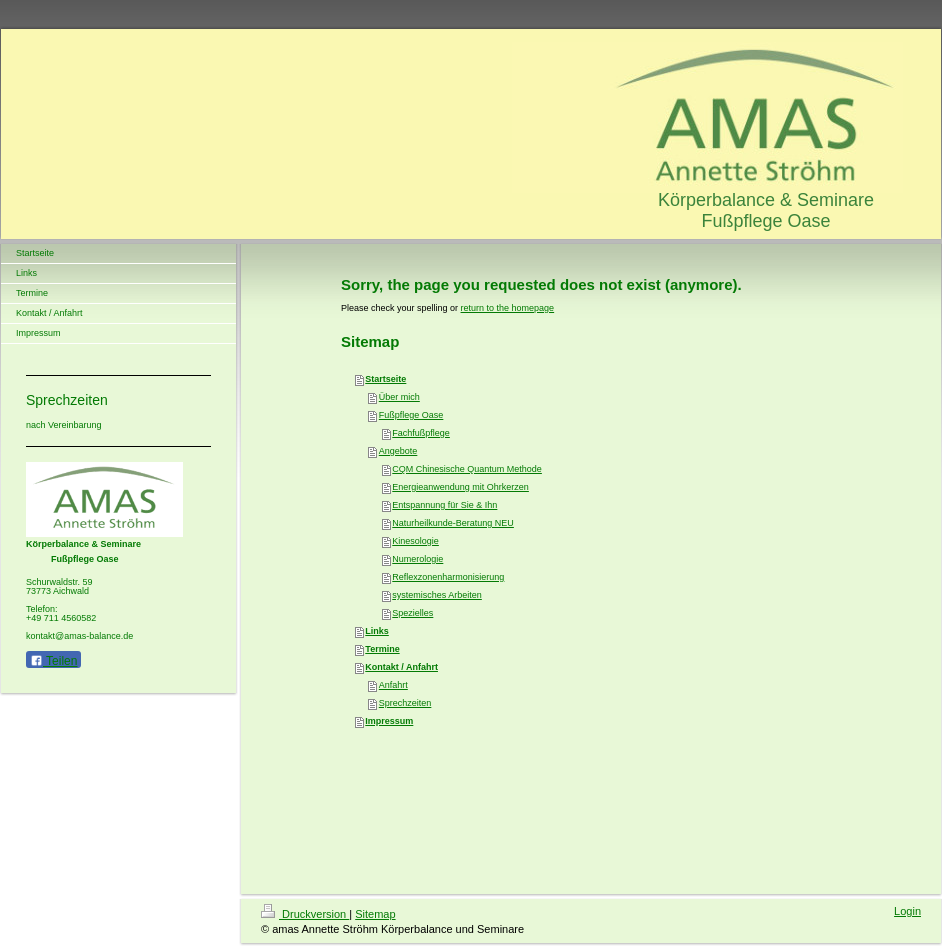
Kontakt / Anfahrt (401, 667)
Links (377, 631)
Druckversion (305, 914)
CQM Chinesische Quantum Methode (467, 469)
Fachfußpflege (421, 433)
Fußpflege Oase (411, 415)
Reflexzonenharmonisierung (448, 577)
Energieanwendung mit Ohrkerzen (460, 487)
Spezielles (412, 613)
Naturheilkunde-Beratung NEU (453, 523)
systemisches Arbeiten (437, 595)
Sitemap (375, 914)
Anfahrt (393, 685)
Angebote (398, 451)
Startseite (385, 379)
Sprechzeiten (405, 703)
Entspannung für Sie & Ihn (444, 505)
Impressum (389, 721)
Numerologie (417, 559)
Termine (382, 649)
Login (907, 911)
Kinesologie (415, 541)
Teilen (53, 661)
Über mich (399, 397)
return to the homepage (508, 308)
